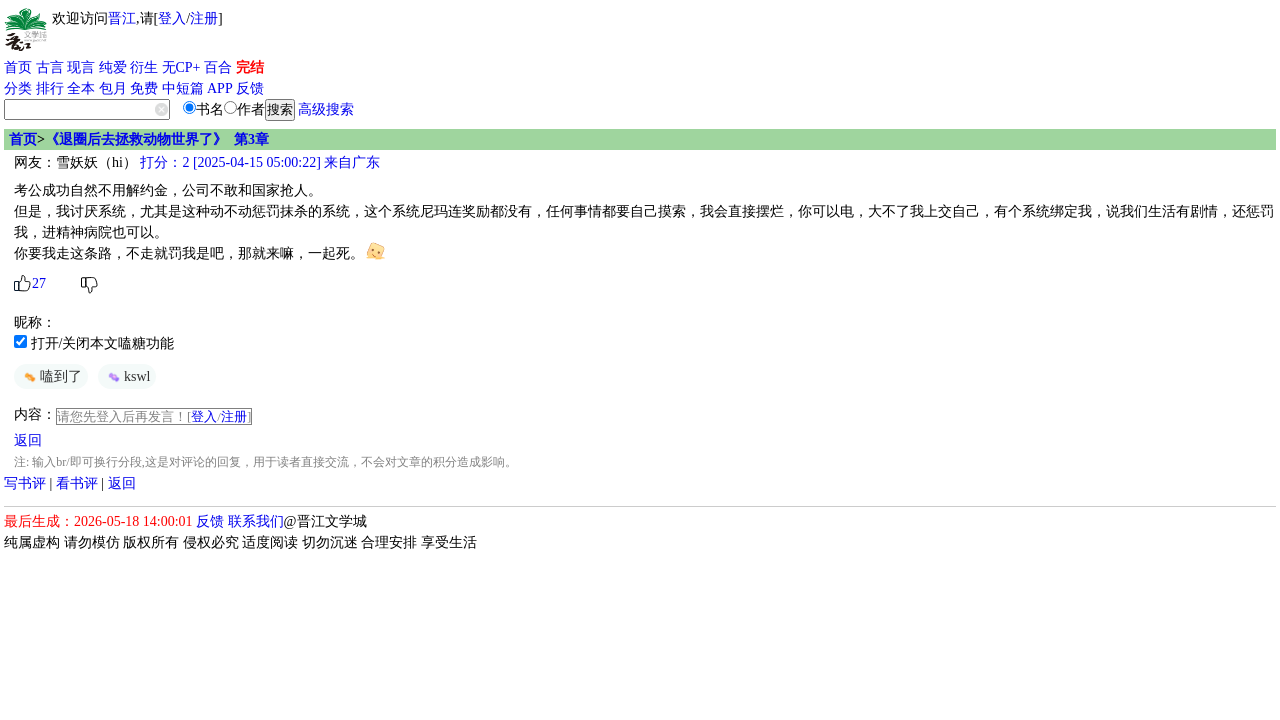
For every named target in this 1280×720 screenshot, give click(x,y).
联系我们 (256, 521)
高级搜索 (326, 109)
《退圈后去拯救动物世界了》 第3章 (157, 139)
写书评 (25, 483)
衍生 (144, 67)
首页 (18, 67)
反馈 (250, 88)
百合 (218, 67)
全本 (81, 88)
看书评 (77, 483)
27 (39, 283)
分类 (18, 88)
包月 (113, 88)
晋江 (122, 18)
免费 (144, 88)
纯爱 (113, 67)
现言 (81, 67)
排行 (50, 88)
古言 (50, 67)
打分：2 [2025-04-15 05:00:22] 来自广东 (258, 162)
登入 (172, 18)
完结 (250, 67)
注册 (204, 18)
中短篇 (183, 88)
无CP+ (181, 67)
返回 (28, 440)
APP (220, 88)
